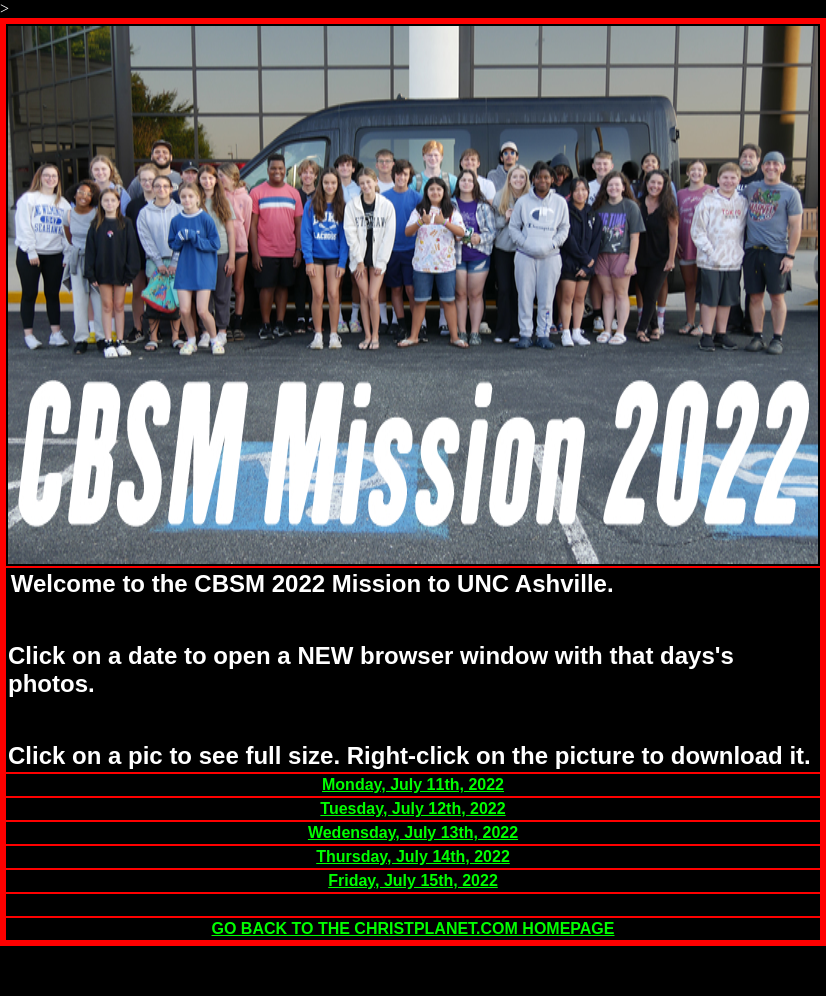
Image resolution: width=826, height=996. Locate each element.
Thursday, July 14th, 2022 (413, 856)
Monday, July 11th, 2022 (413, 784)
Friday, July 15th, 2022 (413, 880)
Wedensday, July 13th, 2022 (413, 832)
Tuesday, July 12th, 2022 (412, 808)
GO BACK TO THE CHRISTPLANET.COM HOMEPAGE (413, 928)
